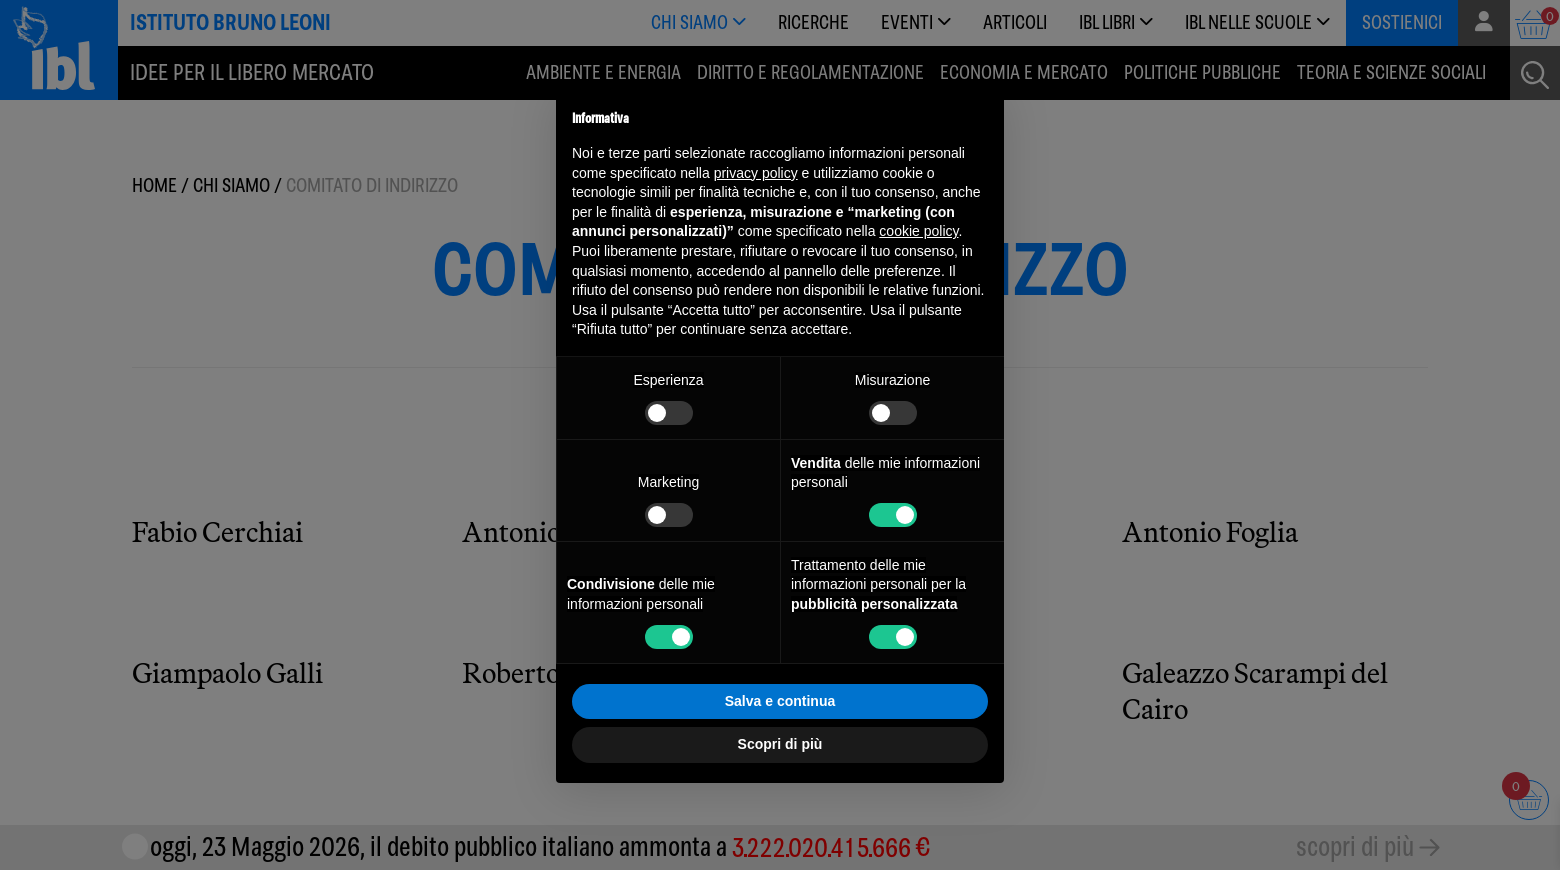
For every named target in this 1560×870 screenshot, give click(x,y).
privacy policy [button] (756, 173)
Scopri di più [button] (780, 744)
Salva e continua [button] (780, 701)
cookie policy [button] (918, 231)
